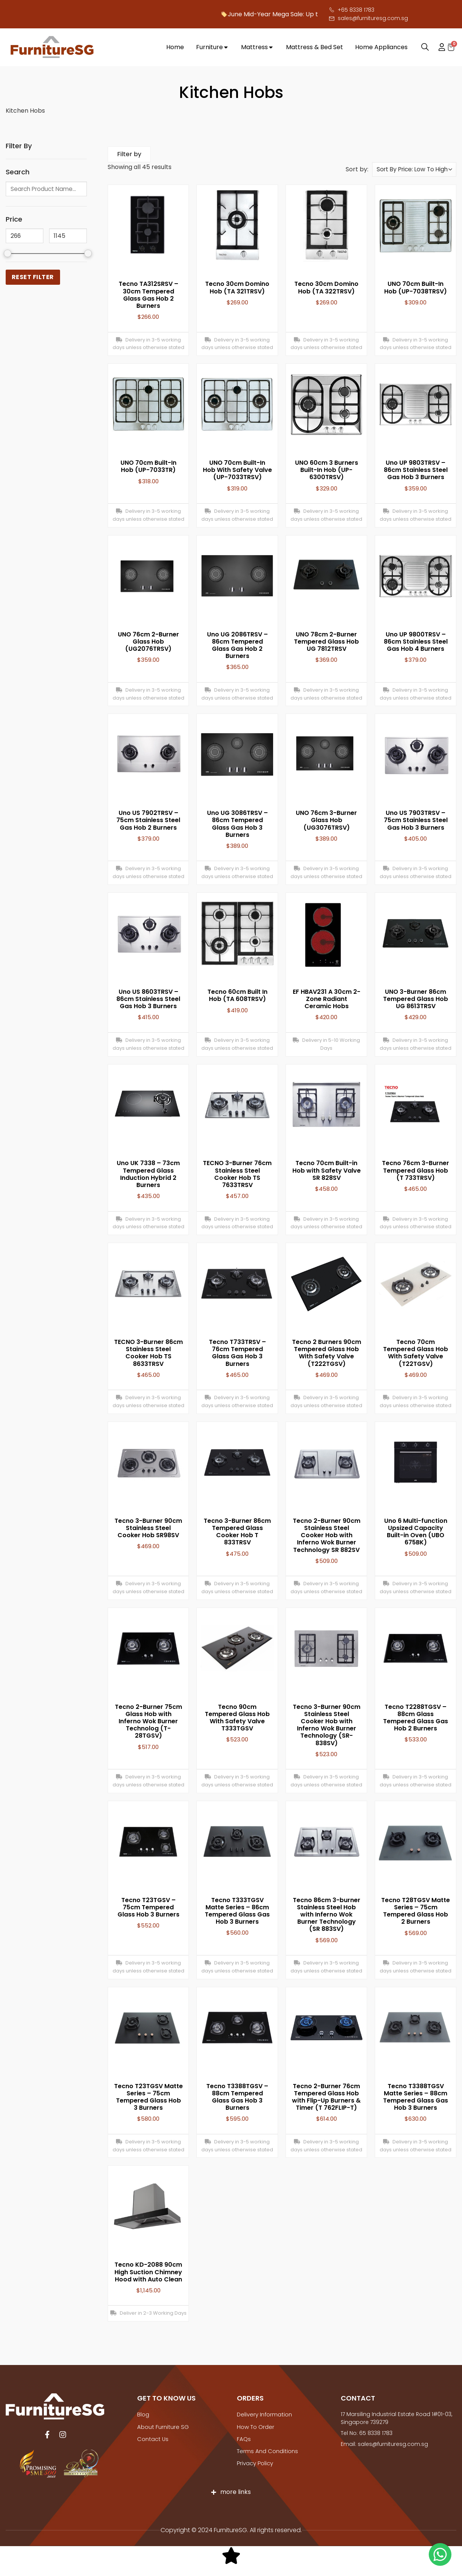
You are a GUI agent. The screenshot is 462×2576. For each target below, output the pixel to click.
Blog (143, 2415)
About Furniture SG (162, 2427)
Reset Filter (33, 277)
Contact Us (152, 2439)
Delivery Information (263, 2415)
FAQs (243, 2439)
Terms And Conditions (267, 2451)
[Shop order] (414, 171)
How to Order (255, 2427)
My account (438, 47)
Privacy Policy (255, 2462)
